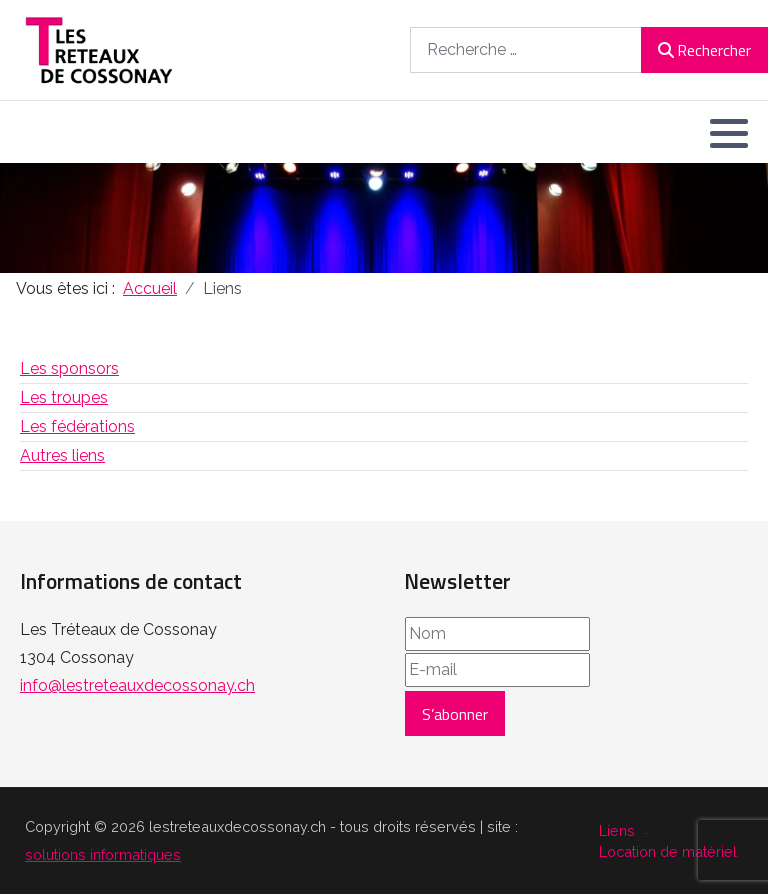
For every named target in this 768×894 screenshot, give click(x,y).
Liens (617, 830)
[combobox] (526, 49)
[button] (729, 133)
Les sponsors (69, 368)
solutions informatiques (103, 854)
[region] (384, 218)
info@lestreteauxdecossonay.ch (137, 685)
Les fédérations (77, 426)
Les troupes (64, 397)
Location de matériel (668, 851)
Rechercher (704, 50)
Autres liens (62, 455)
